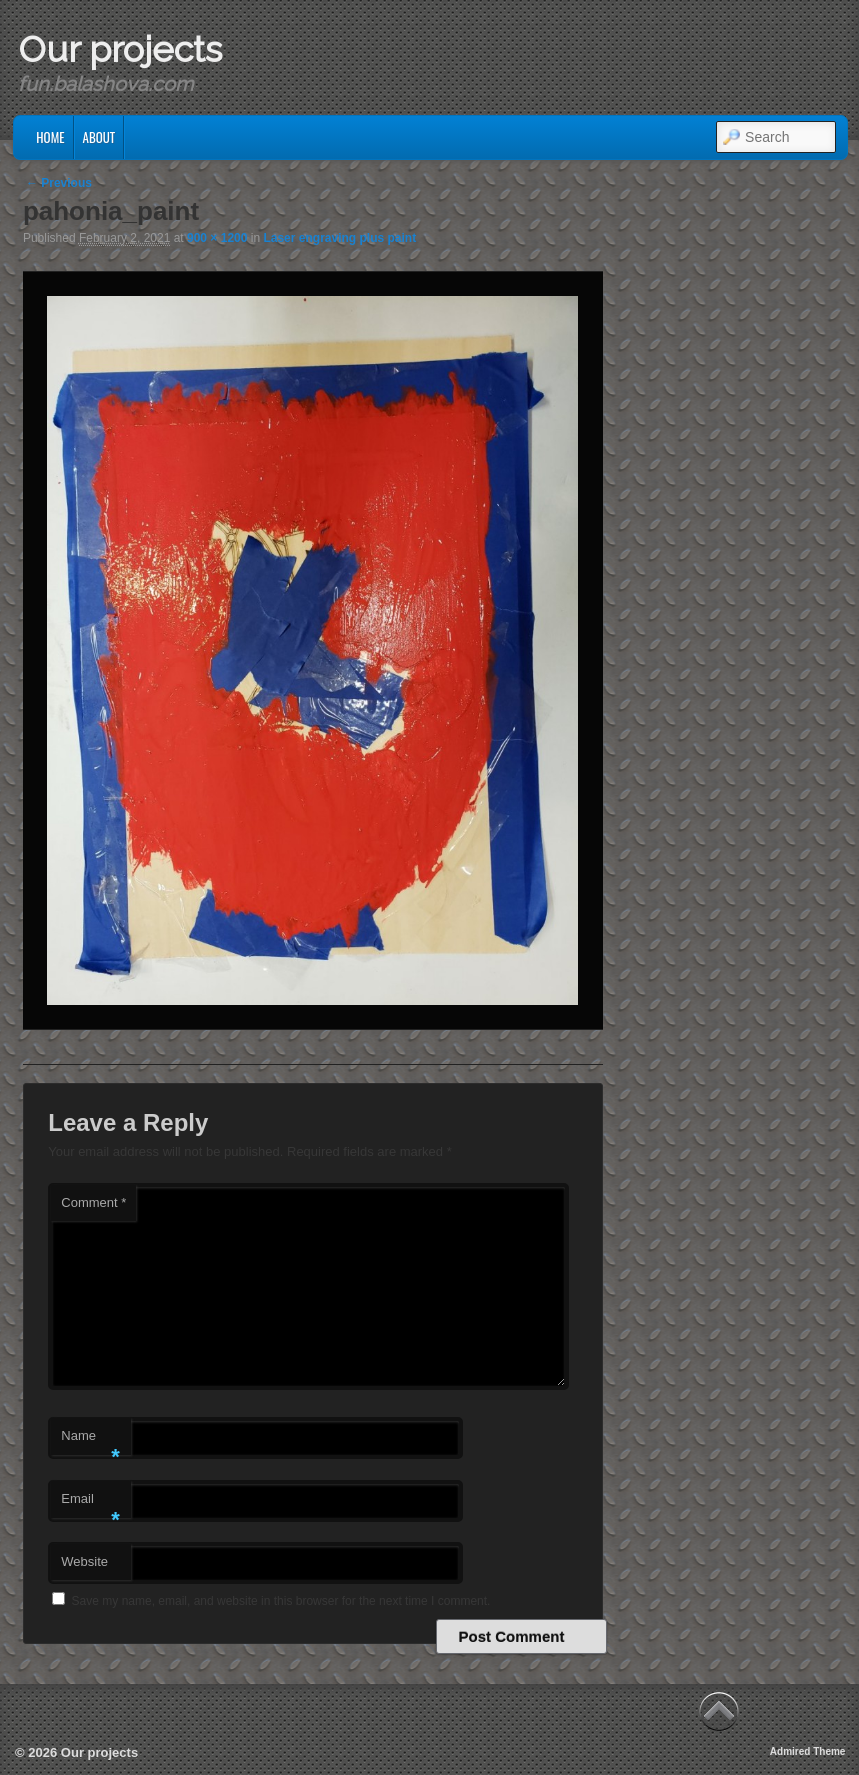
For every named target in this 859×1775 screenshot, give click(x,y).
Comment (93, 1202)
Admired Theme (808, 1751)
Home (50, 137)
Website (84, 1561)
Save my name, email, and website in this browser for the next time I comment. (281, 1601)
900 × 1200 (217, 238)
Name (90, 1441)
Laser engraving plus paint (339, 238)
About (99, 137)
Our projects (120, 49)
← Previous (59, 183)
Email (90, 1504)
